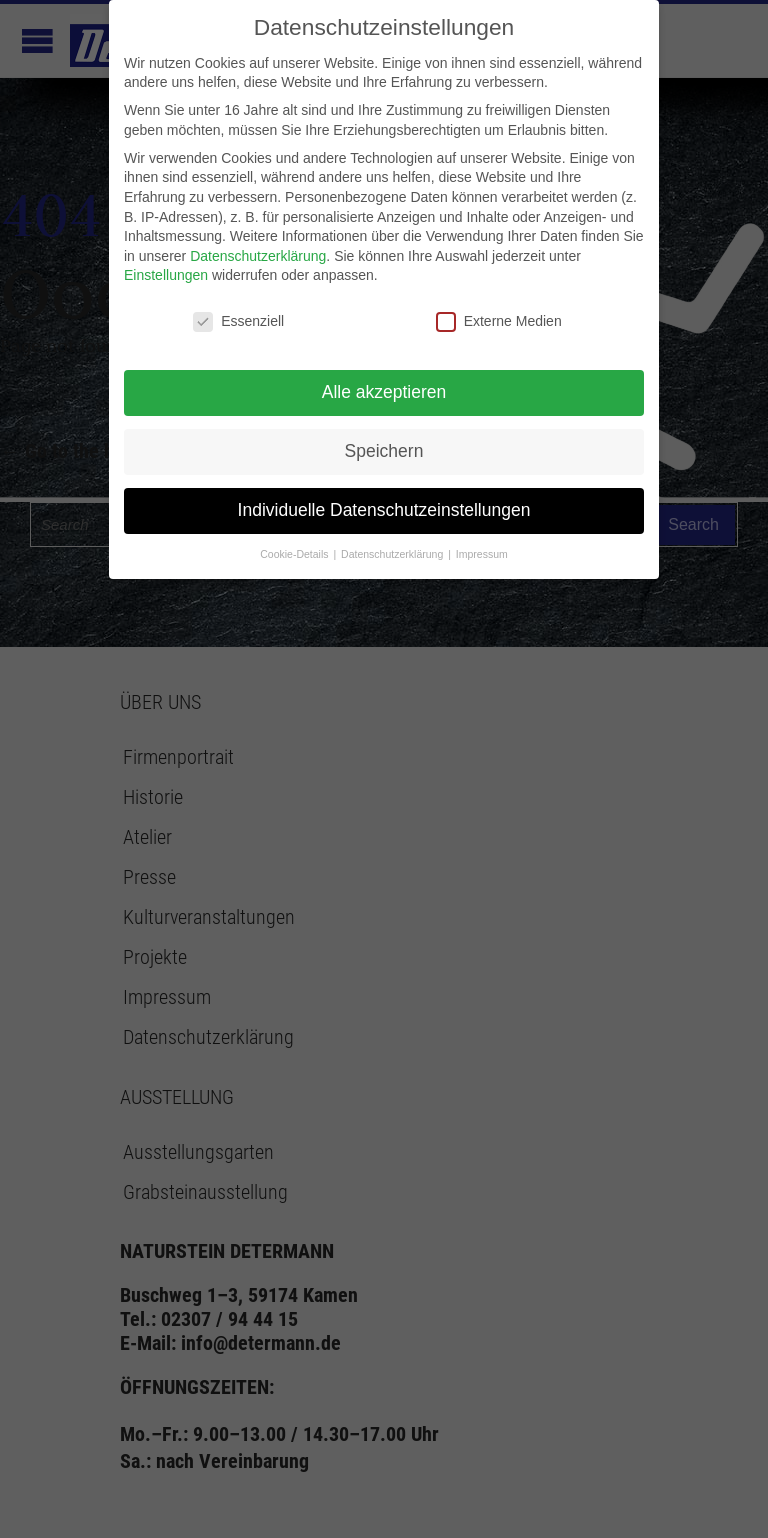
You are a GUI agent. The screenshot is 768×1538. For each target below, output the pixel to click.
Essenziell (238, 321)
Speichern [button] (384, 451)
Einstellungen (166, 275)
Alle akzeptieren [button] (384, 392)
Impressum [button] (482, 554)
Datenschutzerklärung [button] (393, 554)
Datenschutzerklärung (258, 256)
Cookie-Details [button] (295, 554)
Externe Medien (499, 321)
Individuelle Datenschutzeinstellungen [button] (384, 510)
